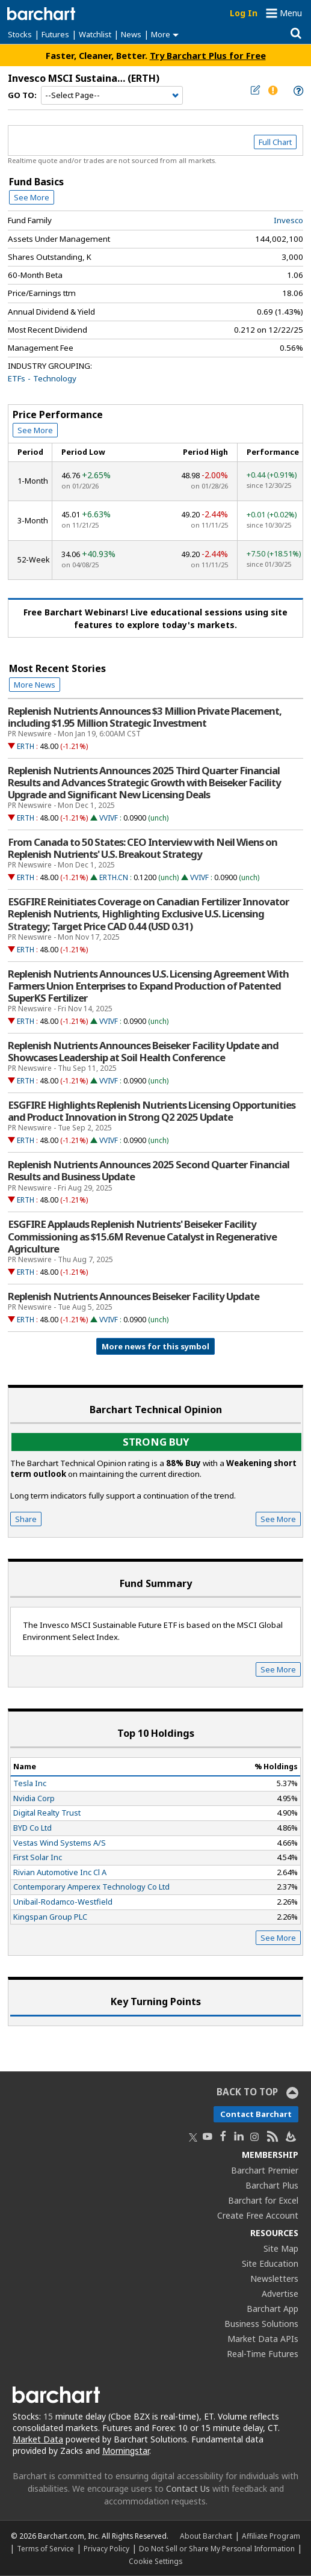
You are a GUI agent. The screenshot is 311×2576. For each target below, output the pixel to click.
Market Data (38, 2439)
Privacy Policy (106, 2548)
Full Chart (275, 142)
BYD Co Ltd (32, 1827)
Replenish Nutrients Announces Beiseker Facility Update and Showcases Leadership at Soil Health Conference (143, 1052)
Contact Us (188, 2488)
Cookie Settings (155, 2561)
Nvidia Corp (34, 1798)
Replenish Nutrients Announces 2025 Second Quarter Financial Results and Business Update (148, 1171)
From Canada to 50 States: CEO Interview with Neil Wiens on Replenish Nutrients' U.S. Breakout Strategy (142, 848)
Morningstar (125, 2450)
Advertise (280, 2293)
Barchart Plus (271, 2185)
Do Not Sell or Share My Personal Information (217, 2548)
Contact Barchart (256, 2114)
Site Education (270, 2263)
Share (26, 1519)
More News (34, 684)
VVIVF (108, 818)
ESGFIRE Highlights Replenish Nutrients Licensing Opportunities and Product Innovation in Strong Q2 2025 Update (151, 1111)
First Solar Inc (37, 1857)
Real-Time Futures (262, 2353)
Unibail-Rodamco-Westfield (62, 1901)
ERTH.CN (113, 877)
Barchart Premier (264, 2170)
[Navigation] (112, 95)
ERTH (25, 746)
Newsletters (274, 2278)
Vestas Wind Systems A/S (59, 1842)
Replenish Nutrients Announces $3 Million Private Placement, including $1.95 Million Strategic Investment (145, 717)
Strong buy (156, 1442)
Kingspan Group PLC (50, 1916)
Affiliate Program (271, 2536)
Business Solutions (261, 2323)
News (131, 34)
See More (31, 197)
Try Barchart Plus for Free (208, 55)
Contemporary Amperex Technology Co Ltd (91, 1886)
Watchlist (95, 34)
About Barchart (206, 2536)
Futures (55, 34)
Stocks (20, 34)
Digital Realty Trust (47, 1812)
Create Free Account (257, 2215)
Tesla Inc (29, 1783)
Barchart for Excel (263, 2200)
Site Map (280, 2248)
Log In (243, 13)
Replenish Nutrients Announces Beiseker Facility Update (133, 1296)
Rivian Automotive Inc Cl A (59, 1872)
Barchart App (272, 2308)
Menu (291, 13)
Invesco (288, 220)
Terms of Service (45, 2548)
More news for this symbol (155, 1346)
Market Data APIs (262, 2338)
